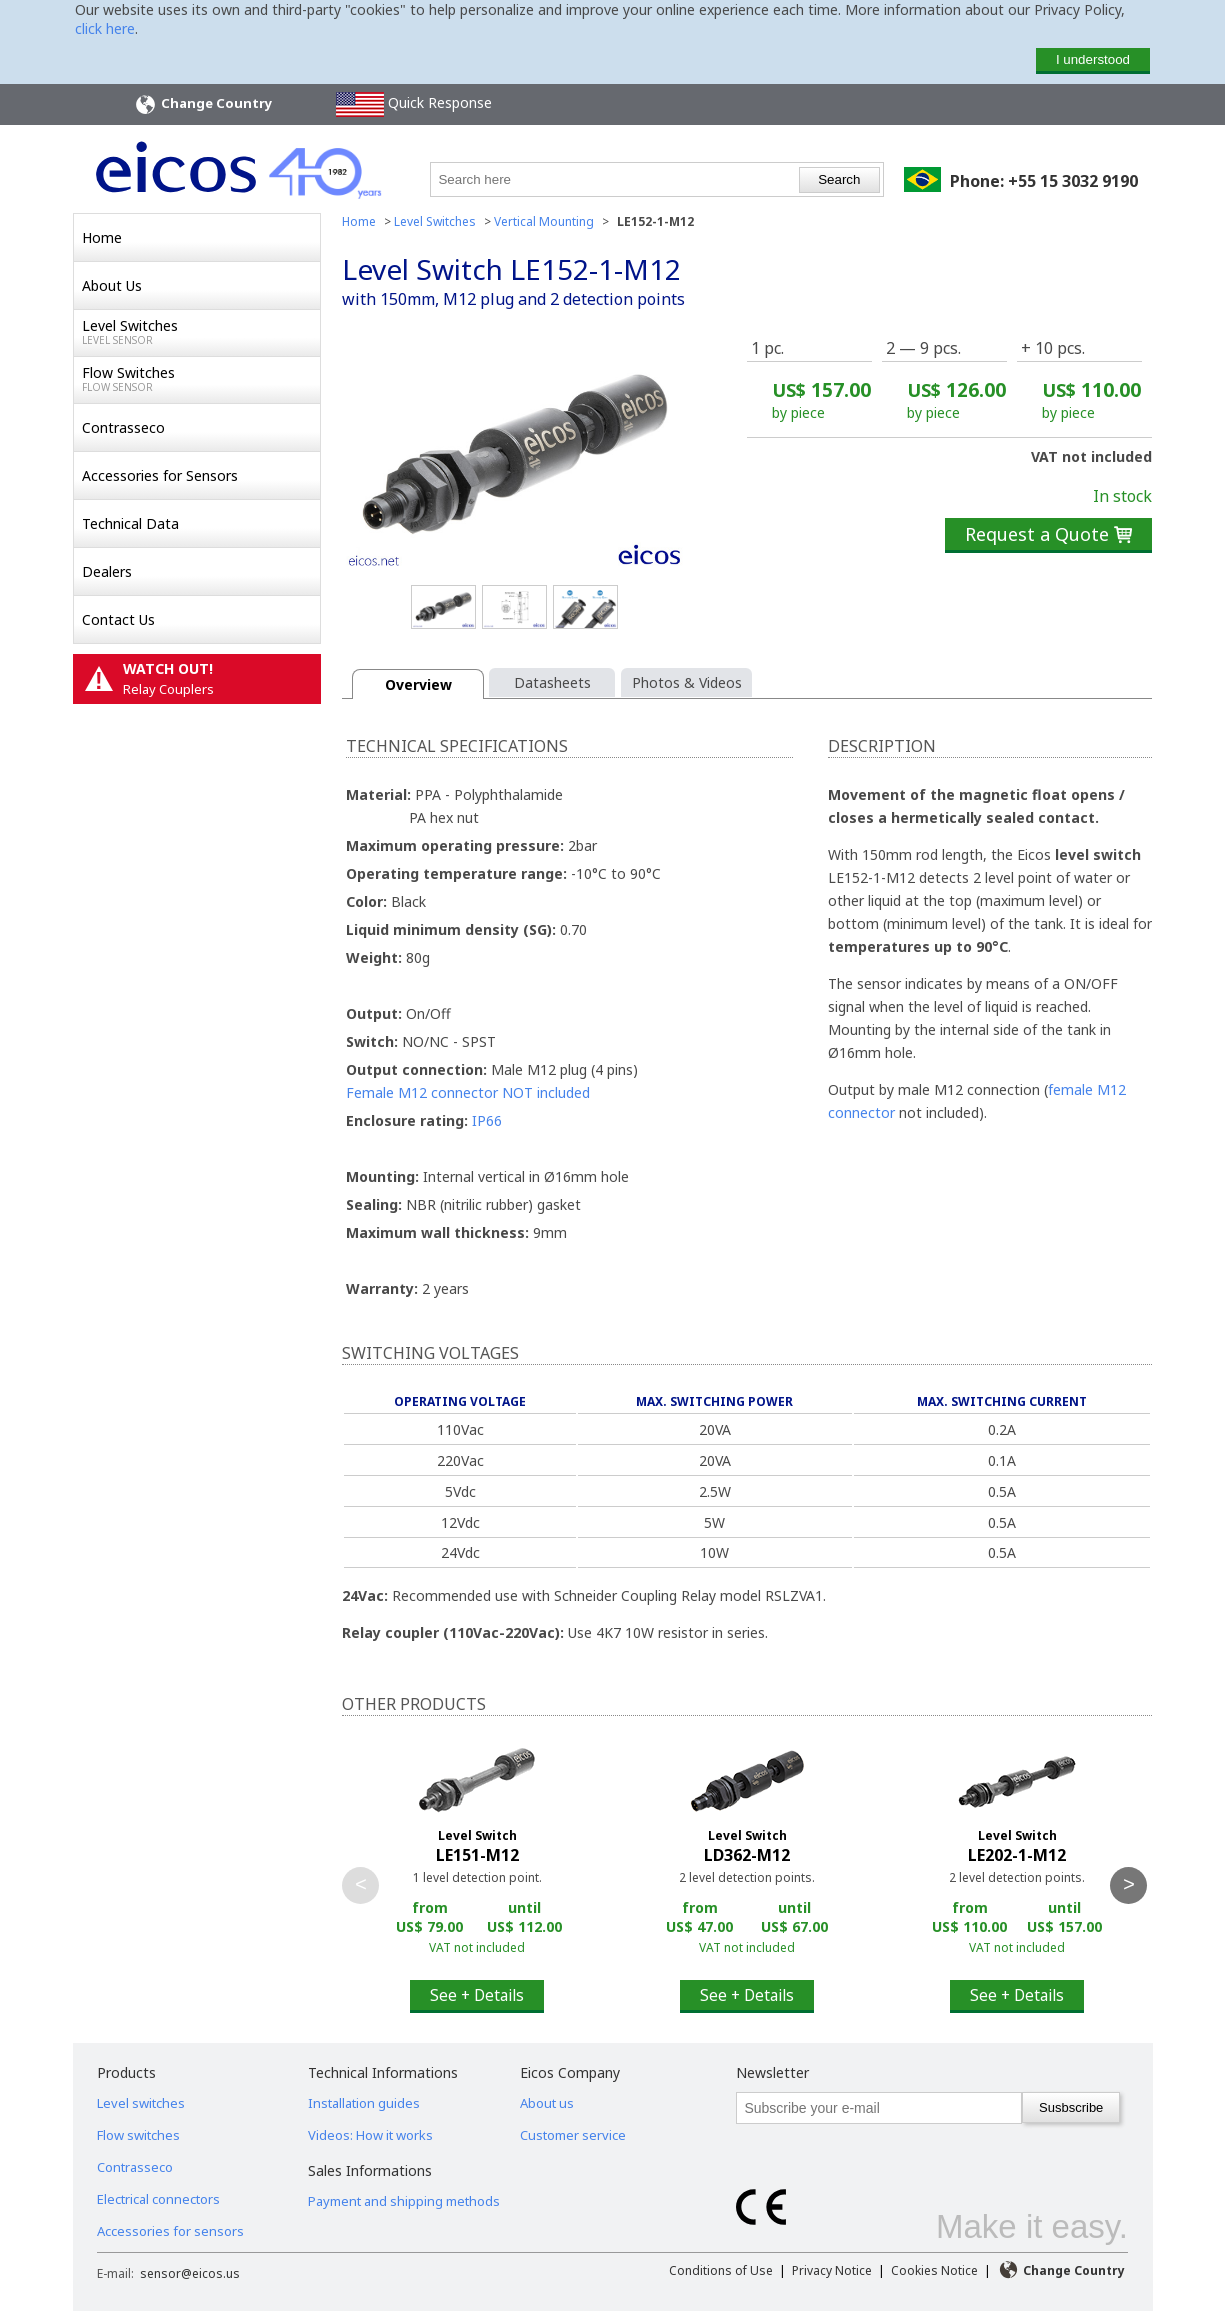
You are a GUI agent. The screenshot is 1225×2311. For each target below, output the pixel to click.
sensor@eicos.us (190, 2273)
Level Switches (201, 332)
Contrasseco (123, 427)
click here (105, 28)
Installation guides (364, 2103)
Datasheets (552, 682)
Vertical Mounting (544, 221)
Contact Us (118, 619)
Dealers (107, 571)
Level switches (141, 2103)
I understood (1093, 59)
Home (102, 237)
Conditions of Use (721, 2270)
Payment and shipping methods (404, 2201)
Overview (418, 684)
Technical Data (130, 523)
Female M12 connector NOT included (468, 1092)
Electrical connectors (158, 2199)
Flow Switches (201, 379)
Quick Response (414, 104)
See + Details (477, 1995)
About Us (112, 285)
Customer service (573, 2135)
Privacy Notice (832, 2270)
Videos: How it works (370, 2135)
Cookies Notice (934, 2270)
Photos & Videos (687, 682)
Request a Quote (1048, 534)
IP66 (487, 1120)
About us (547, 2103)
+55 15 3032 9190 (1073, 181)
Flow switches (138, 2135)
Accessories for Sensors (160, 475)
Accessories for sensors (170, 2231)
